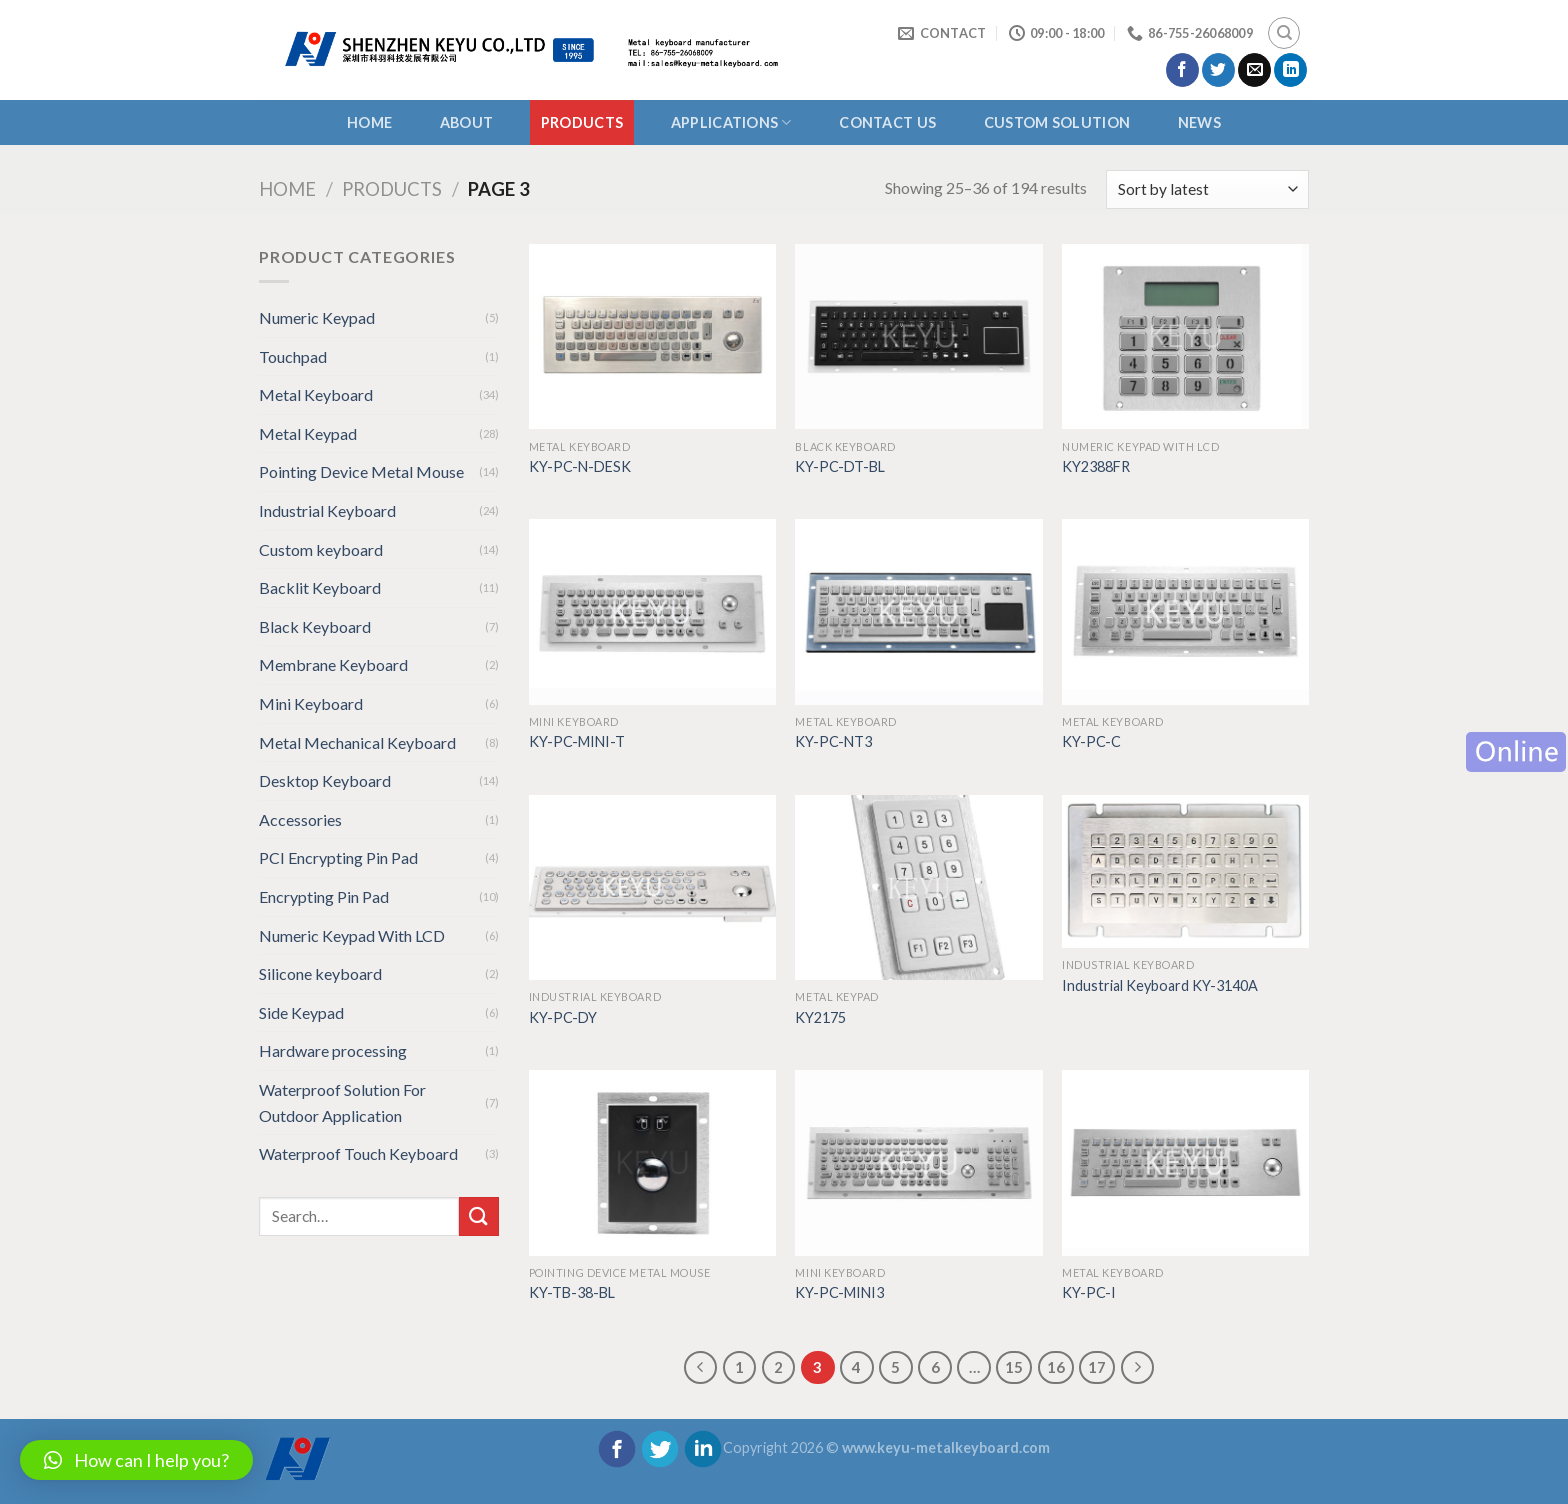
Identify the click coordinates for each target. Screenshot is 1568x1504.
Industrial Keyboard (327, 510)
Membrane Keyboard (333, 664)
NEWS (1199, 122)
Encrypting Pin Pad (324, 896)
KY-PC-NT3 (833, 741)
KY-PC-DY (563, 1017)
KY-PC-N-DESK (580, 466)
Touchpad (293, 356)
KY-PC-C (1091, 741)
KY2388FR (1096, 466)
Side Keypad (301, 1012)
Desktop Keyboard (325, 780)
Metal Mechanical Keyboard (357, 742)
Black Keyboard (315, 626)
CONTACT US (887, 122)
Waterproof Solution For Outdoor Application (342, 1102)
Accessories (300, 819)
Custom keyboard (321, 549)
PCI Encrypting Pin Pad (338, 857)
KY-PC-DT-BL (840, 466)
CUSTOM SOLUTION (1057, 122)
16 (1056, 1367)
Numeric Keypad (317, 317)
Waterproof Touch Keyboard (358, 1153)
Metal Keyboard (316, 394)
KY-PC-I (1089, 1292)
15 (1014, 1367)
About (466, 122)
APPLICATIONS (731, 122)
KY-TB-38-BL (572, 1292)
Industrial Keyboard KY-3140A (1160, 985)
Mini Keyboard (311, 703)
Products (582, 122)
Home (369, 122)
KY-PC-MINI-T (577, 741)
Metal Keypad (308, 433)
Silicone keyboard (320, 973)
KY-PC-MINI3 (839, 1292)
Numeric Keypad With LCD (352, 935)
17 (1097, 1367)
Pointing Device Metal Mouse (361, 471)
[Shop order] (1207, 189)
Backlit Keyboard (320, 587)
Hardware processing (333, 1050)
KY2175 (820, 1017)
